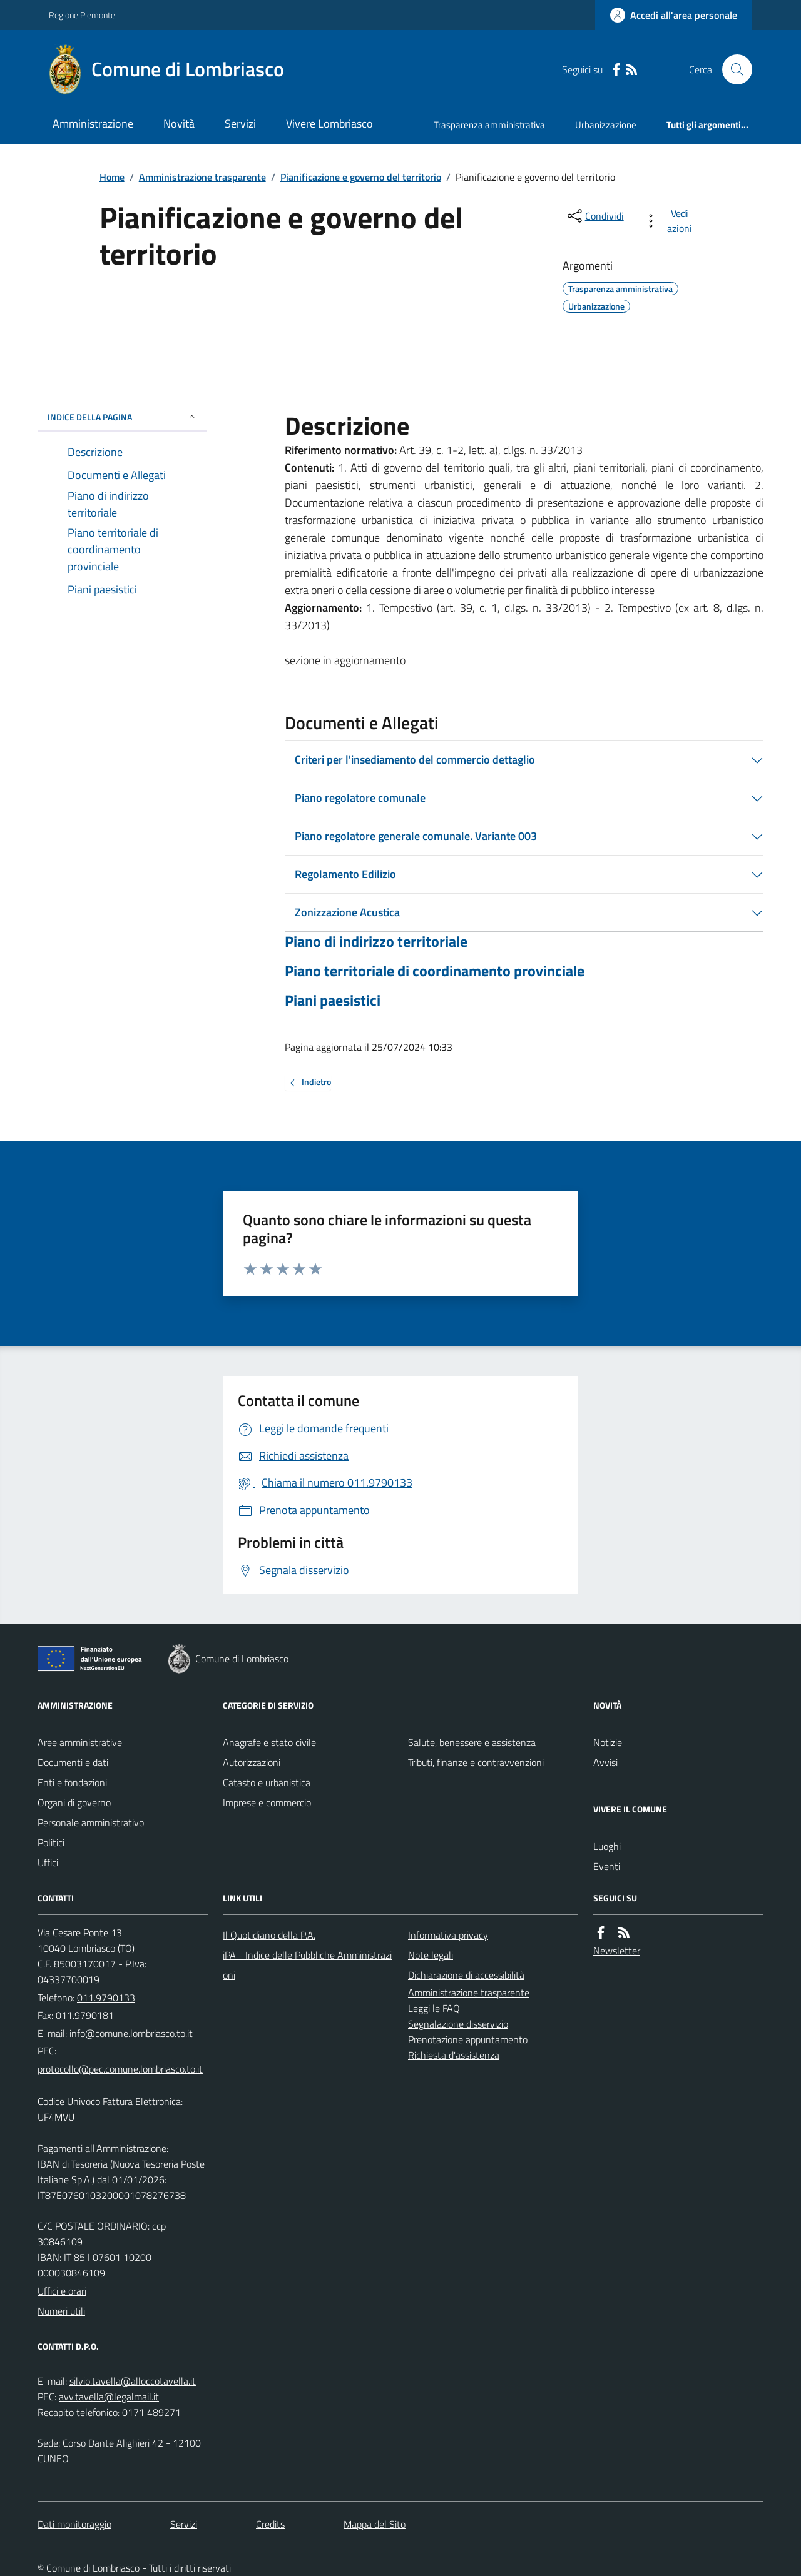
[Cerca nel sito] (732, 69)
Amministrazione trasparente (202, 176)
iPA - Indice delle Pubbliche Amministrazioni (307, 1965)
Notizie (607, 1742)
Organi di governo (74, 1802)
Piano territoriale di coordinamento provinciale (434, 971)
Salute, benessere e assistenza (472, 1742)
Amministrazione (93, 123)
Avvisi (605, 1762)
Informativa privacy (448, 1934)
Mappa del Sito (375, 2524)
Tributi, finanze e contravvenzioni (476, 1762)
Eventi (606, 1866)
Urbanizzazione (605, 125)
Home (112, 176)
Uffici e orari (62, 2290)
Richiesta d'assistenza (453, 2055)
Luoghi (607, 1846)
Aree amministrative (80, 1742)
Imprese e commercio (267, 1802)
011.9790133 (106, 1997)
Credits (270, 2524)
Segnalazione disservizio (458, 2023)
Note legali (430, 1954)
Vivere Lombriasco (329, 123)
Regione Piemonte (82, 14)
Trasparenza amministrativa (489, 125)
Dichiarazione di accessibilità (466, 1975)
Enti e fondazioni (72, 1782)
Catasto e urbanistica (266, 1782)
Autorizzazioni (251, 1762)
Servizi (240, 123)
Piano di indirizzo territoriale (376, 941)
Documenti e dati (73, 1762)
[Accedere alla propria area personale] (673, 15)
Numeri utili (61, 2310)
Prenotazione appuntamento (468, 2039)
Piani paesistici (332, 1000)
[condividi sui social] (594, 216)
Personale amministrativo (91, 1822)
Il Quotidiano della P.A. (269, 1934)
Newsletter (616, 1950)
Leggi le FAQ (434, 2008)
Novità (179, 123)
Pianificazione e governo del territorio (360, 176)
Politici (51, 1842)
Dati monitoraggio (74, 2524)
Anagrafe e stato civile (269, 1742)
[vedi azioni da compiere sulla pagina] (671, 221)
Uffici (48, 1862)
